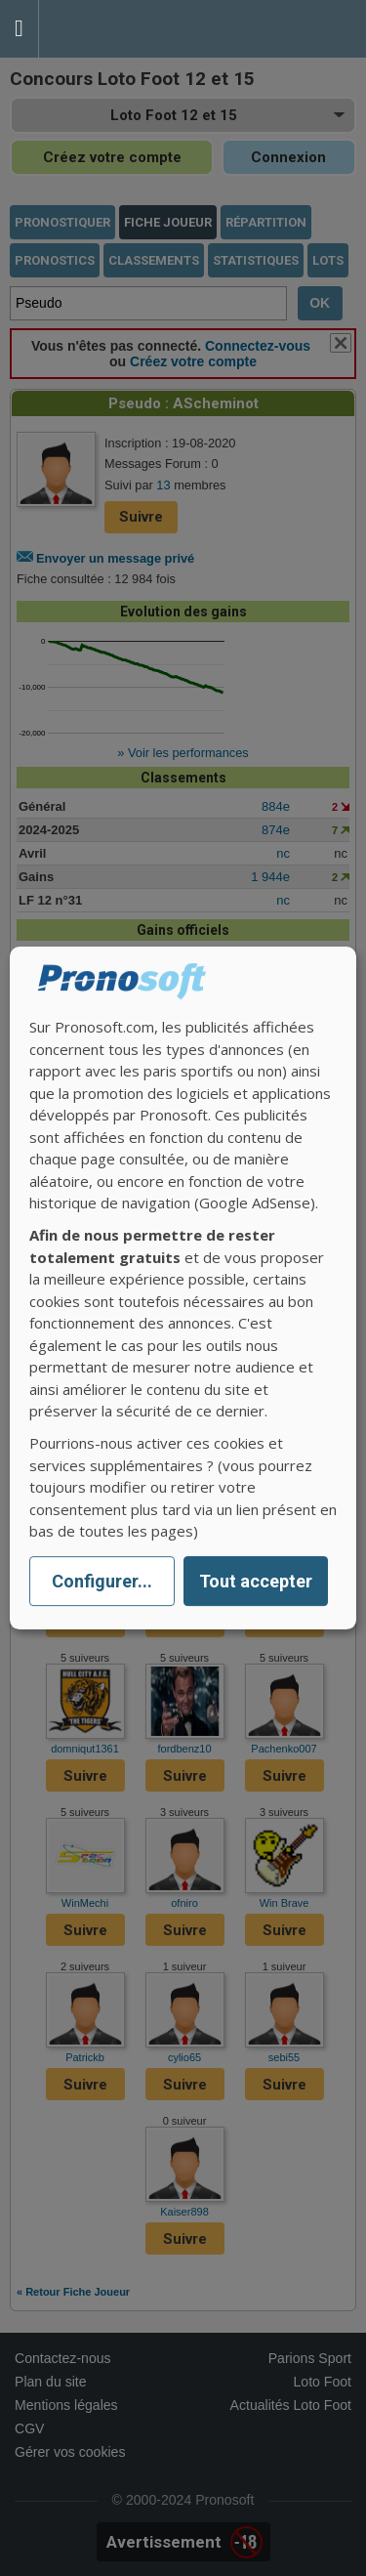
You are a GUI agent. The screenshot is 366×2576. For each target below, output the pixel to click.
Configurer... (102, 1581)
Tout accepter (255, 1581)
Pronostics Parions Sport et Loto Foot (127, 29)
